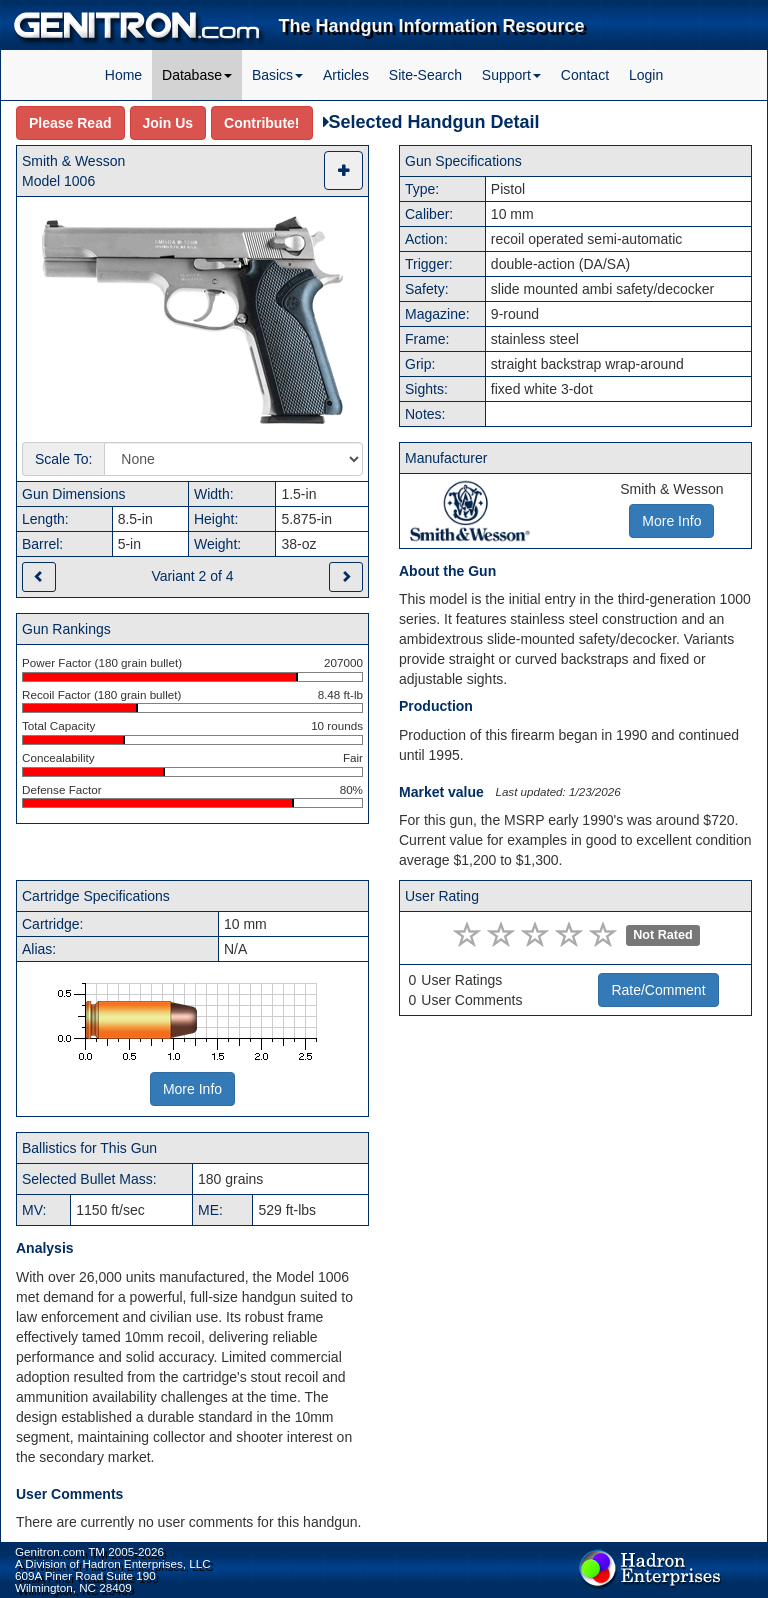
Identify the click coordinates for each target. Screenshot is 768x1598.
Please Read (70, 123)
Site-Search (425, 75)
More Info (192, 1089)
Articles (346, 75)
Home (123, 75)
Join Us (168, 123)
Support (511, 75)
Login (646, 75)
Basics (277, 75)
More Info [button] (671, 521)
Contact (585, 75)
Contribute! (261, 123)
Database (197, 75)
